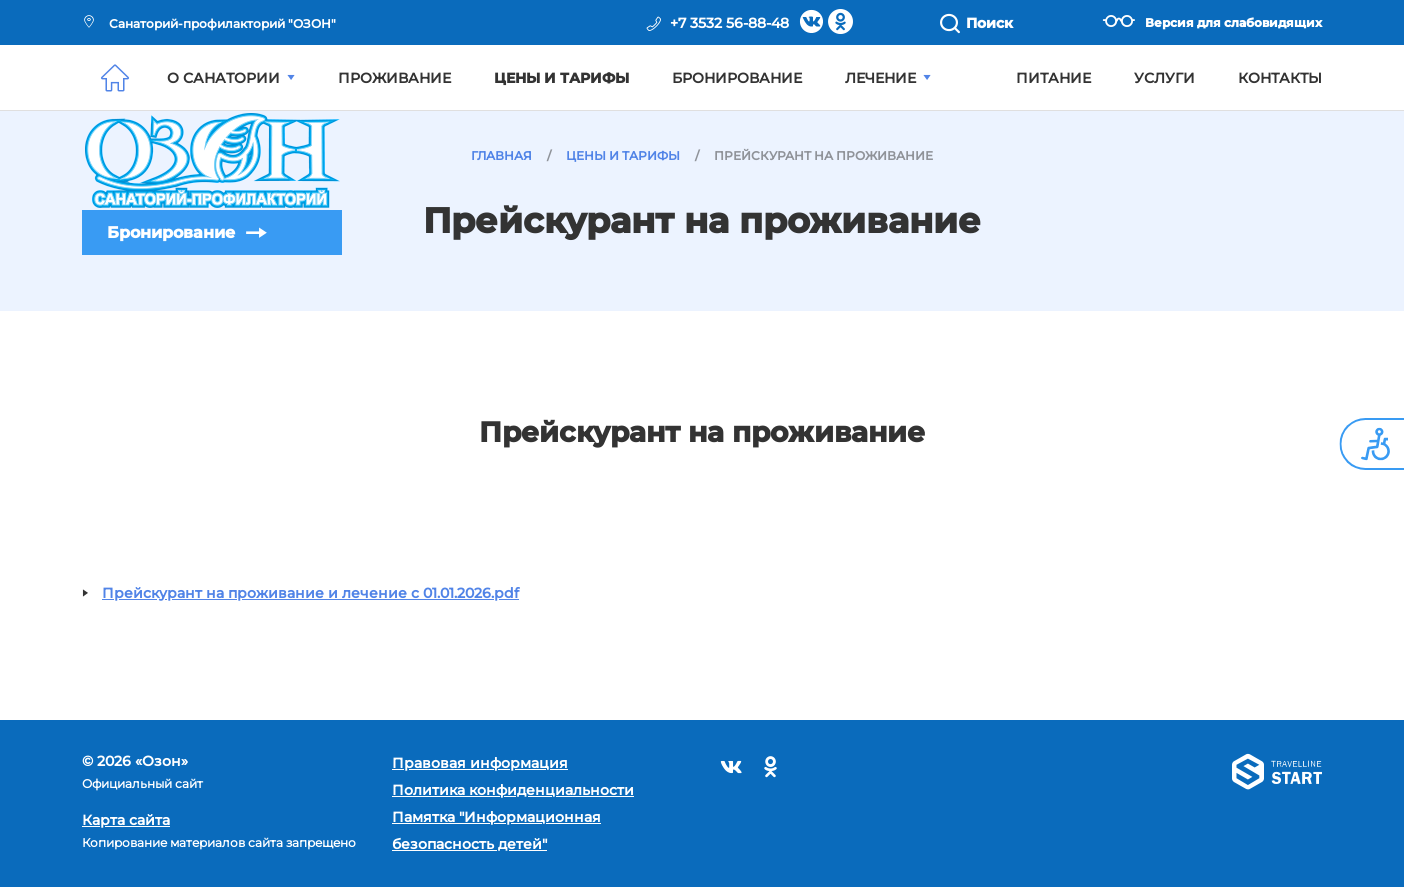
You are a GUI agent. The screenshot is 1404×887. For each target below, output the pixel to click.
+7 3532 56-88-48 (729, 23)
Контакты (1280, 78)
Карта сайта (126, 820)
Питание (1053, 78)
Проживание (394, 78)
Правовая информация (480, 763)
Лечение (888, 78)
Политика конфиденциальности (513, 790)
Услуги (1164, 78)
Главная (501, 155)
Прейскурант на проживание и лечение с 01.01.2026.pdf (310, 593)
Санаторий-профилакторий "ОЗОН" (209, 23)
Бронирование (171, 232)
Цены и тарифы (561, 78)
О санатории (231, 78)
